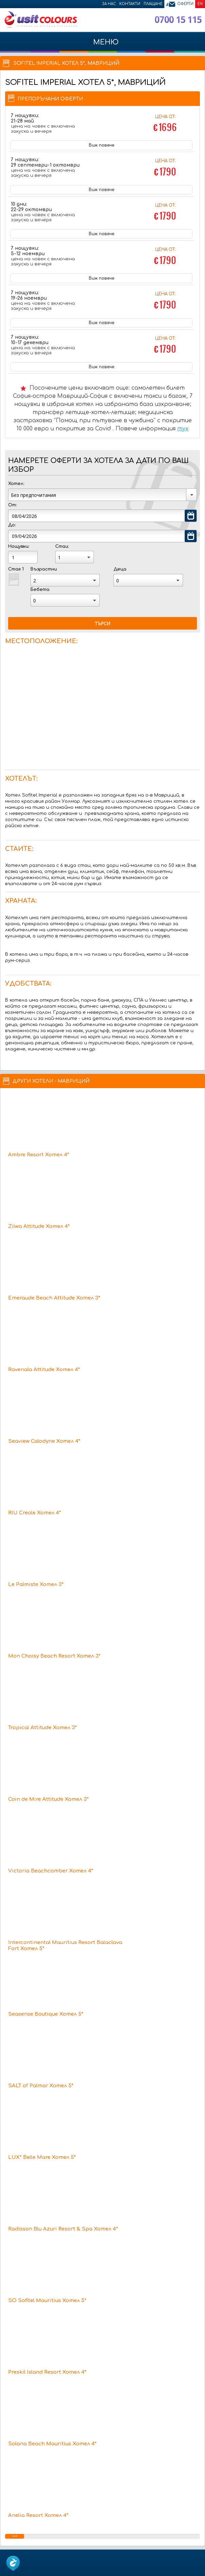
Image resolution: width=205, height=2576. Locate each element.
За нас (109, 4)
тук (182, 429)
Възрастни (43, 569)
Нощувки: (18, 546)
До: (12, 525)
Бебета (39, 589)
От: (12, 505)
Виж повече (101, 145)
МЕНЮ (102, 45)
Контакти (129, 4)
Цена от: (165, 124)
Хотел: (16, 483)
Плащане (153, 4)
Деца (120, 569)
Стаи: (62, 546)
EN (200, 4)
